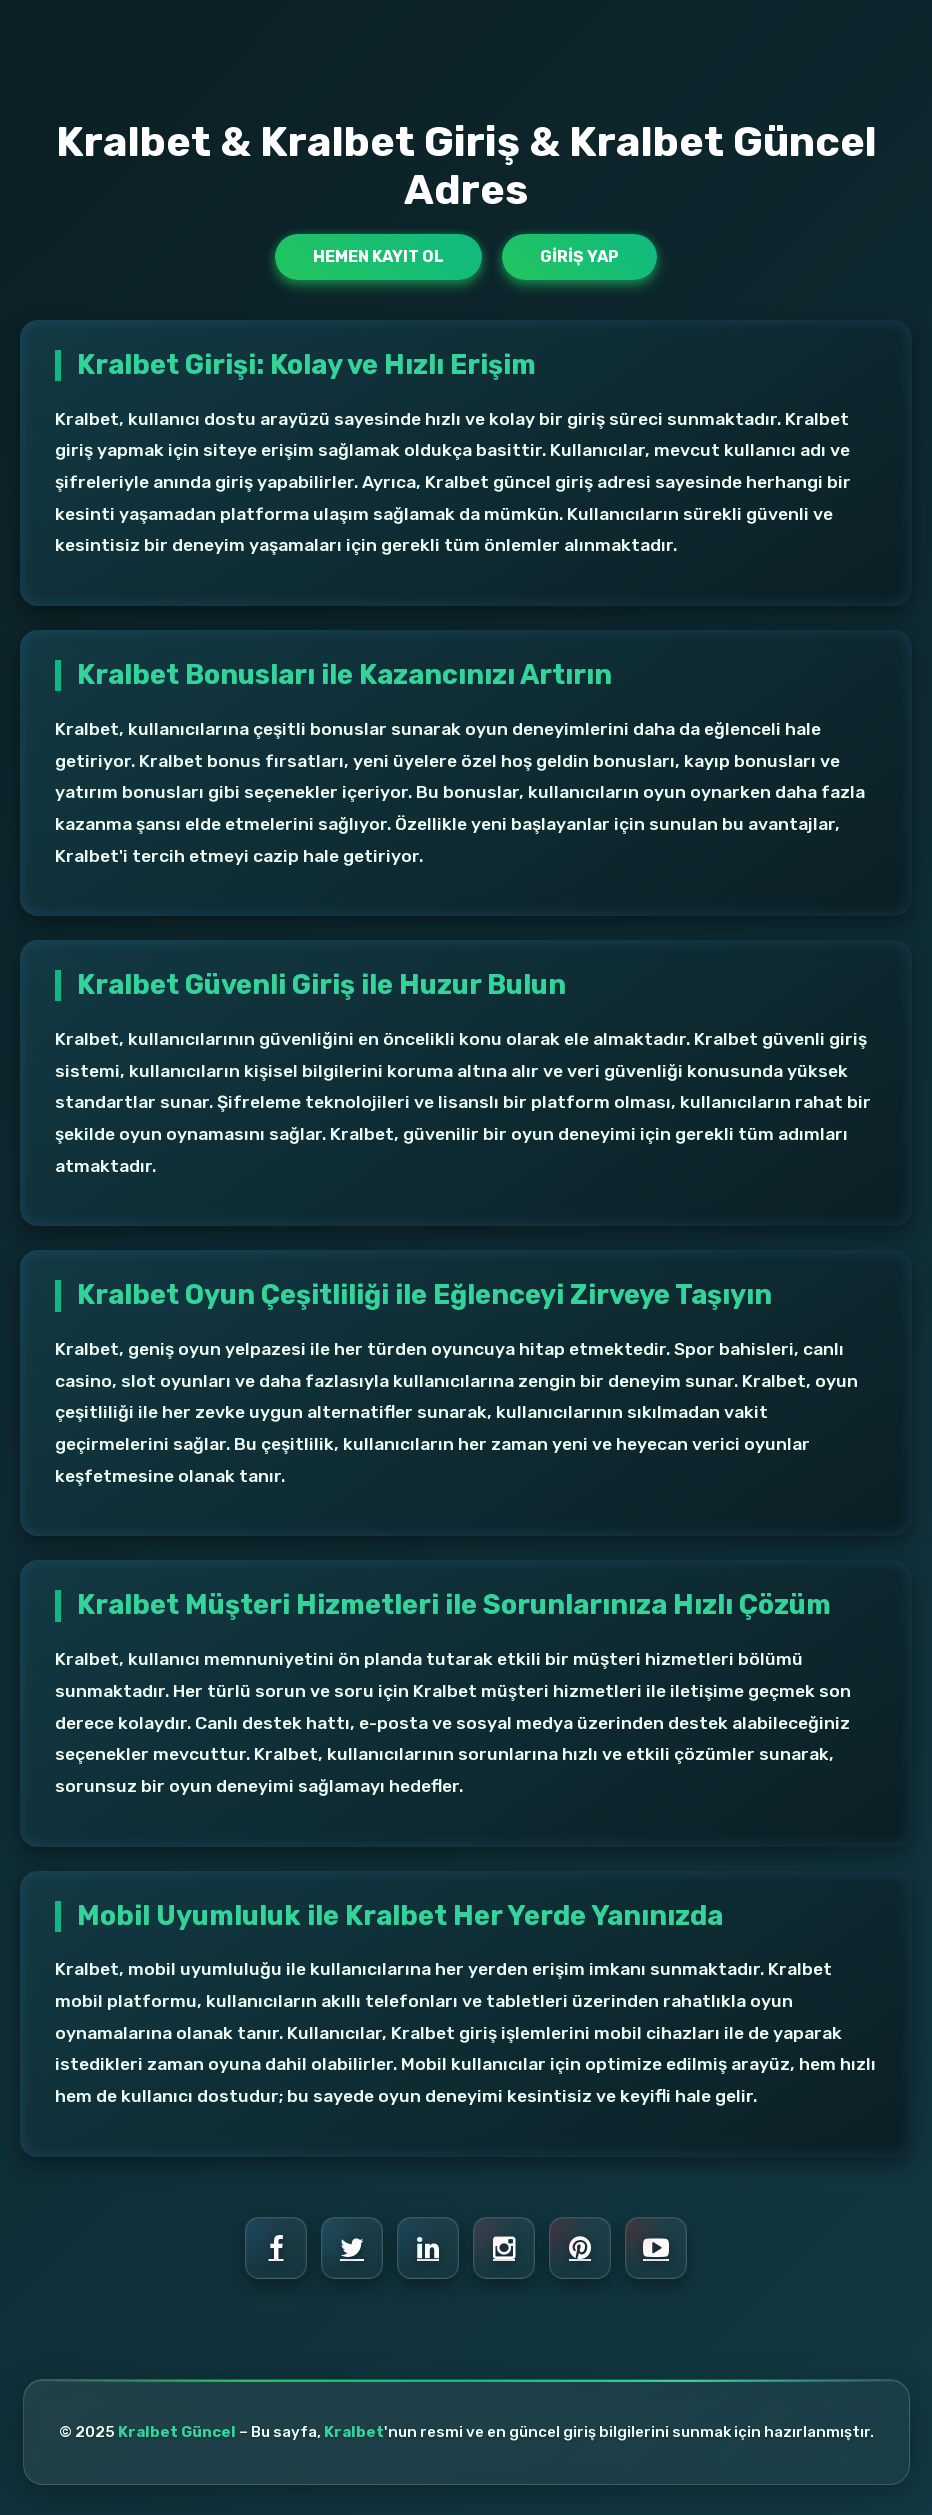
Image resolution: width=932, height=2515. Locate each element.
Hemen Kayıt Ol (378, 256)
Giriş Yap (579, 256)
